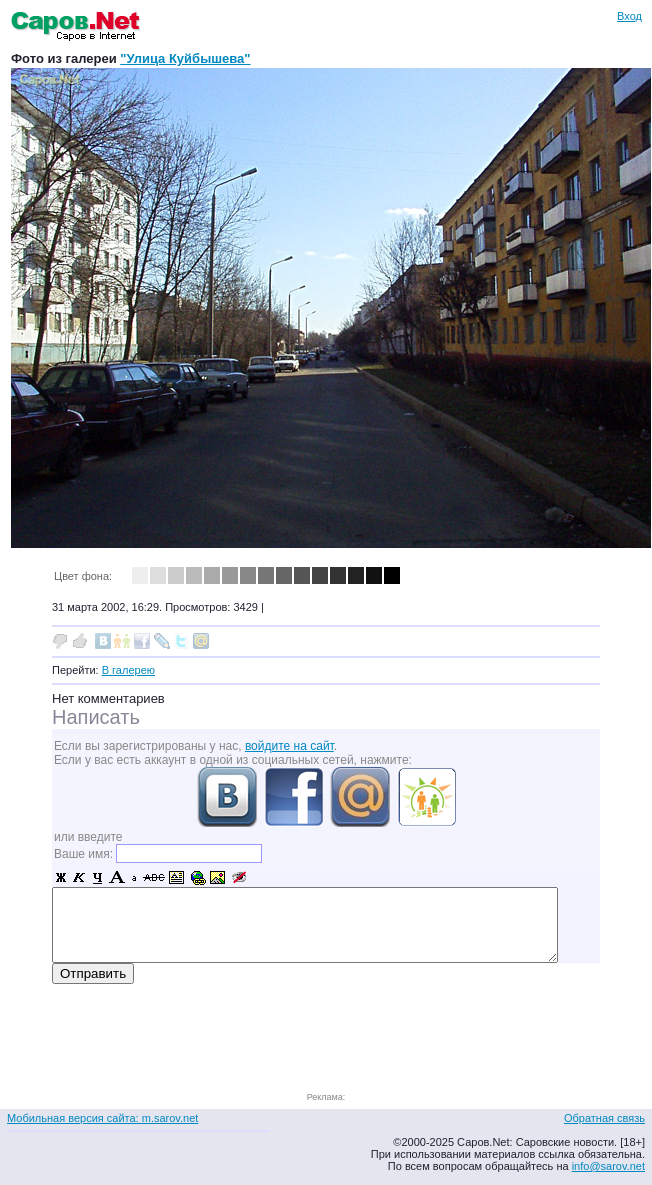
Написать (96, 717)
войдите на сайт (289, 746)
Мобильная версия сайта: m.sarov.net (102, 1118)
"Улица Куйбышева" (185, 58)
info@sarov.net (608, 1166)
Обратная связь (604, 1118)
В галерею (128, 670)
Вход (629, 16)
